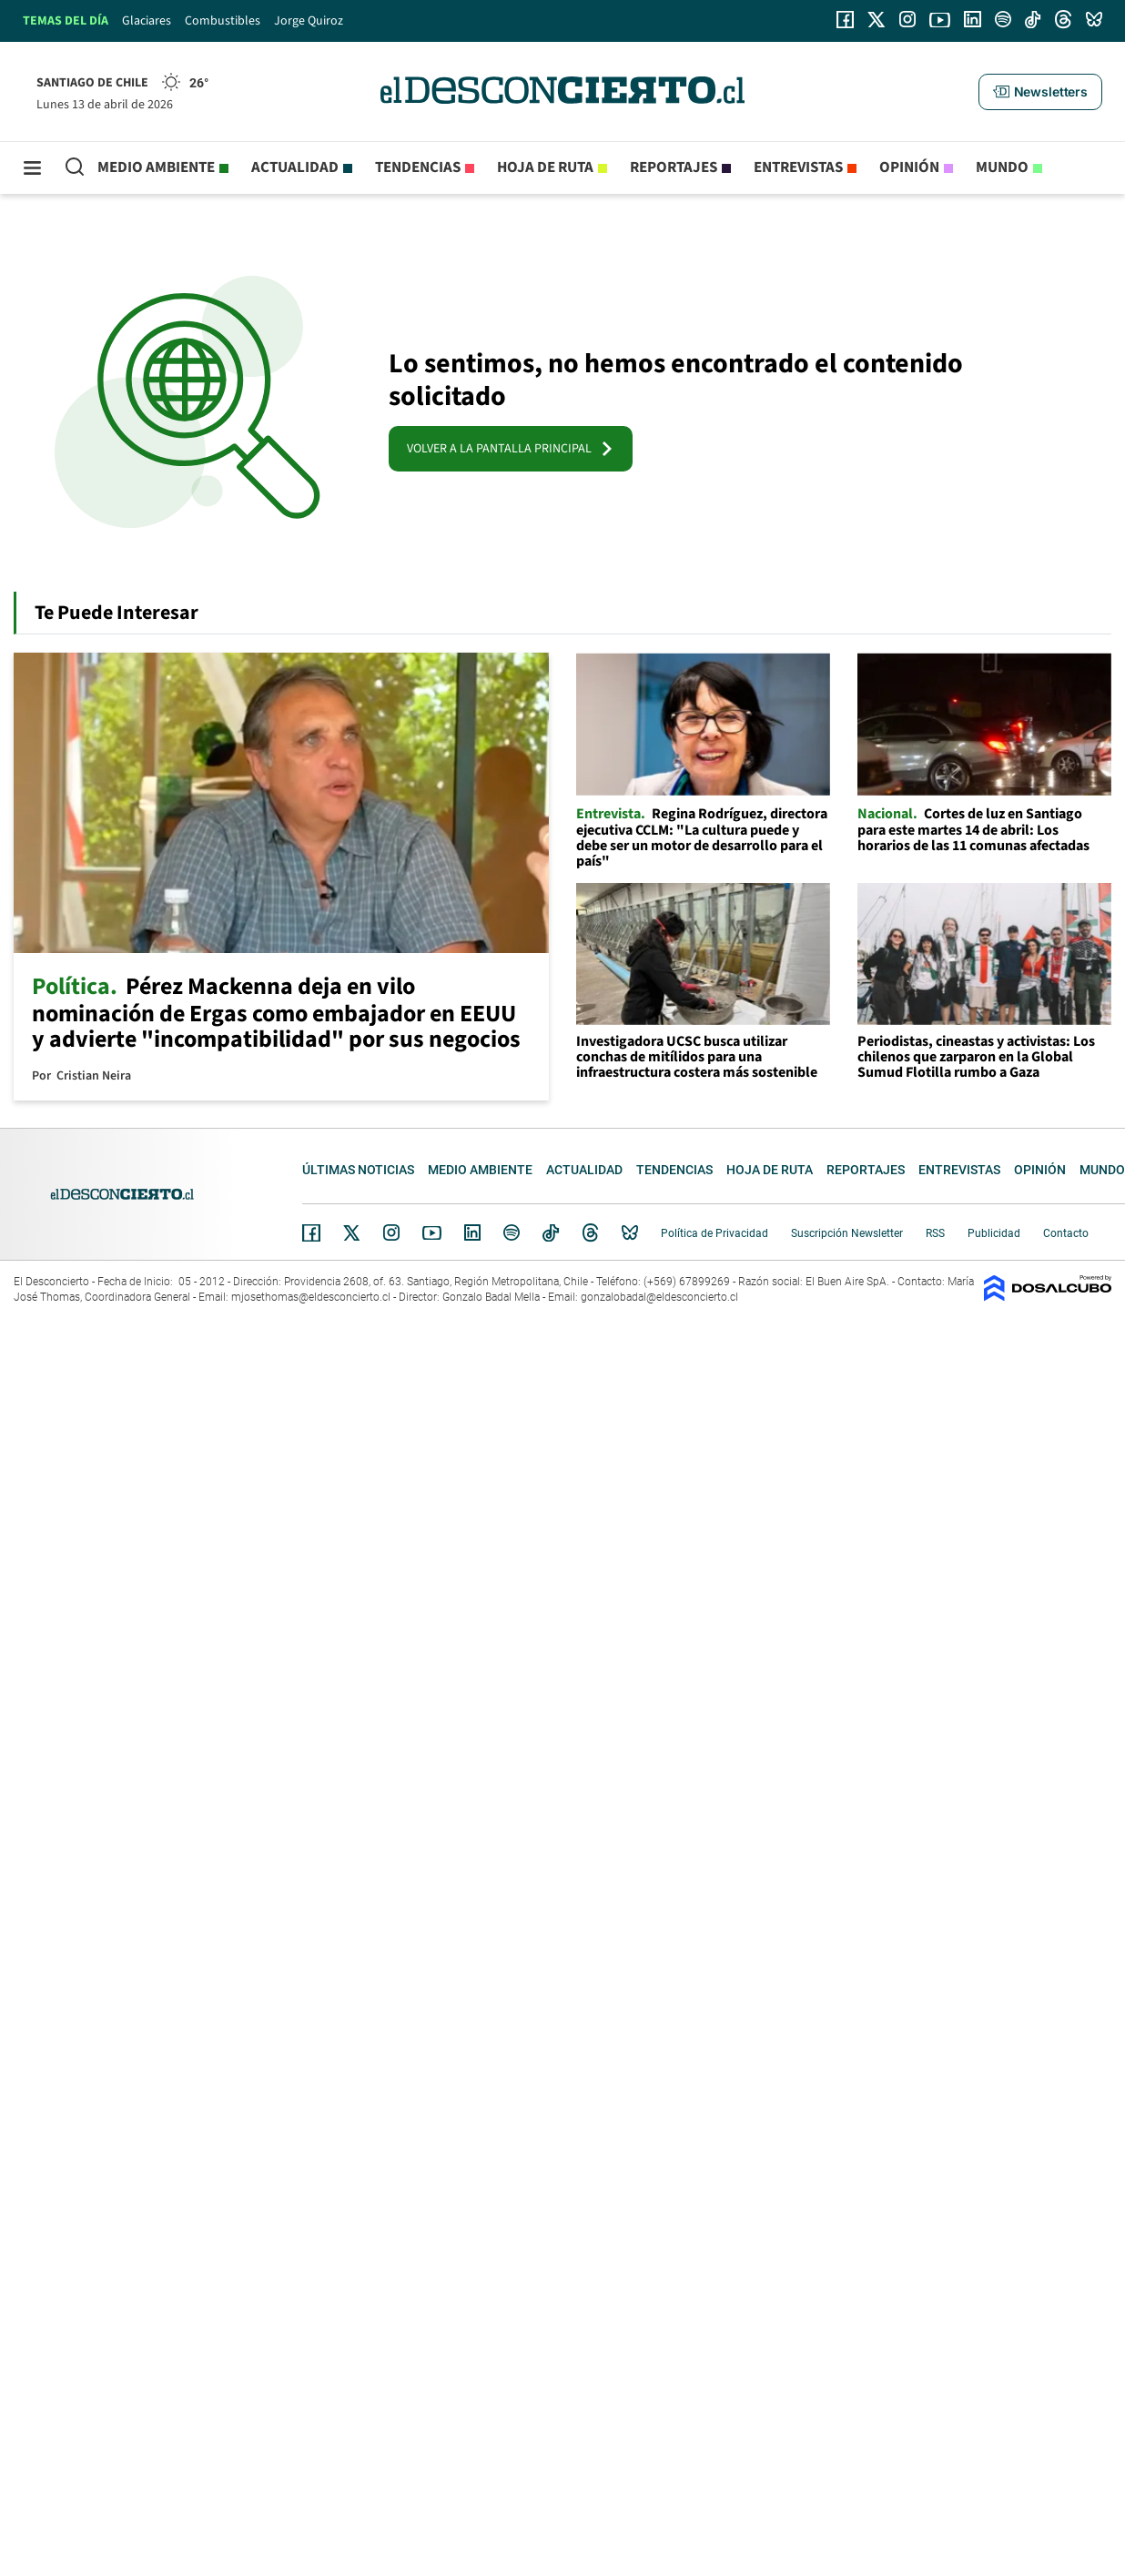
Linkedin (472, 1232)
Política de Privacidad (714, 1233)
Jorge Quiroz (308, 21)
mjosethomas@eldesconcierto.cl (310, 1297)
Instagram (391, 1232)
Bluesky (630, 1232)
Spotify (511, 1232)
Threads (591, 1232)
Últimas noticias (358, 1169)
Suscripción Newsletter (847, 1233)
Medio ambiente (156, 167)
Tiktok (550, 1232)
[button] (1040, 92)
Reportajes (673, 167)
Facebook (311, 1232)
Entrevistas (798, 167)
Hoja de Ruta (545, 167)
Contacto (1066, 1233)
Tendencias (418, 167)
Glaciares (146, 21)
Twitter (352, 1232)
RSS (935, 1233)
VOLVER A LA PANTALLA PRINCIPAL (510, 449)
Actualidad (295, 167)
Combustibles (222, 21)
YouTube (431, 1233)
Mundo (1002, 167)
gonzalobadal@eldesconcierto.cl (659, 1297)
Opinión (909, 167)
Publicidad (994, 1233)
